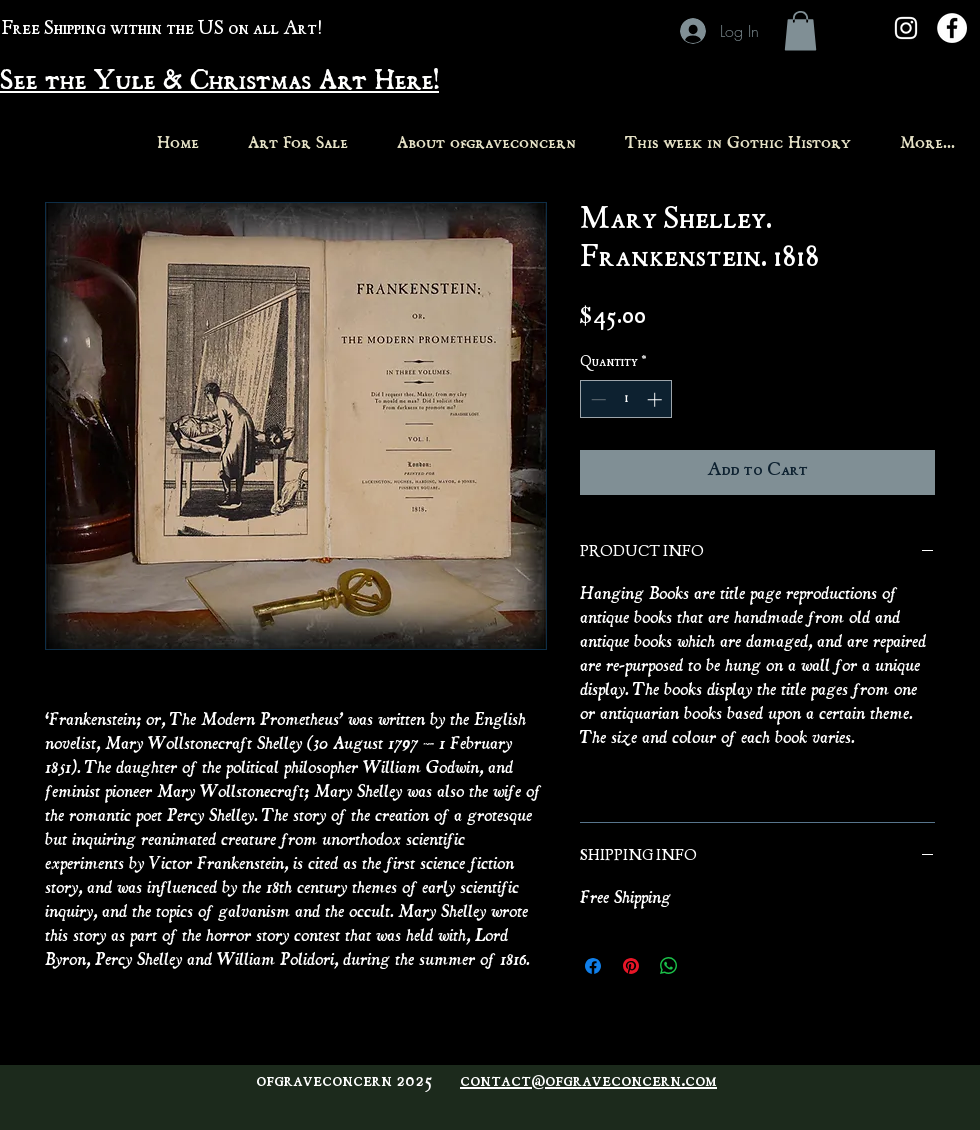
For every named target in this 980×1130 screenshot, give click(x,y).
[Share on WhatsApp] (669, 966)
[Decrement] (596, 399)
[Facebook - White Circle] (952, 28)
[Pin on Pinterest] (631, 966)
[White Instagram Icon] (906, 28)
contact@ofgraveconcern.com (588, 1082)
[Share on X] (707, 966)
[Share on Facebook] (593, 966)
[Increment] (656, 399)
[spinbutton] (626, 399)
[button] (800, 30)
